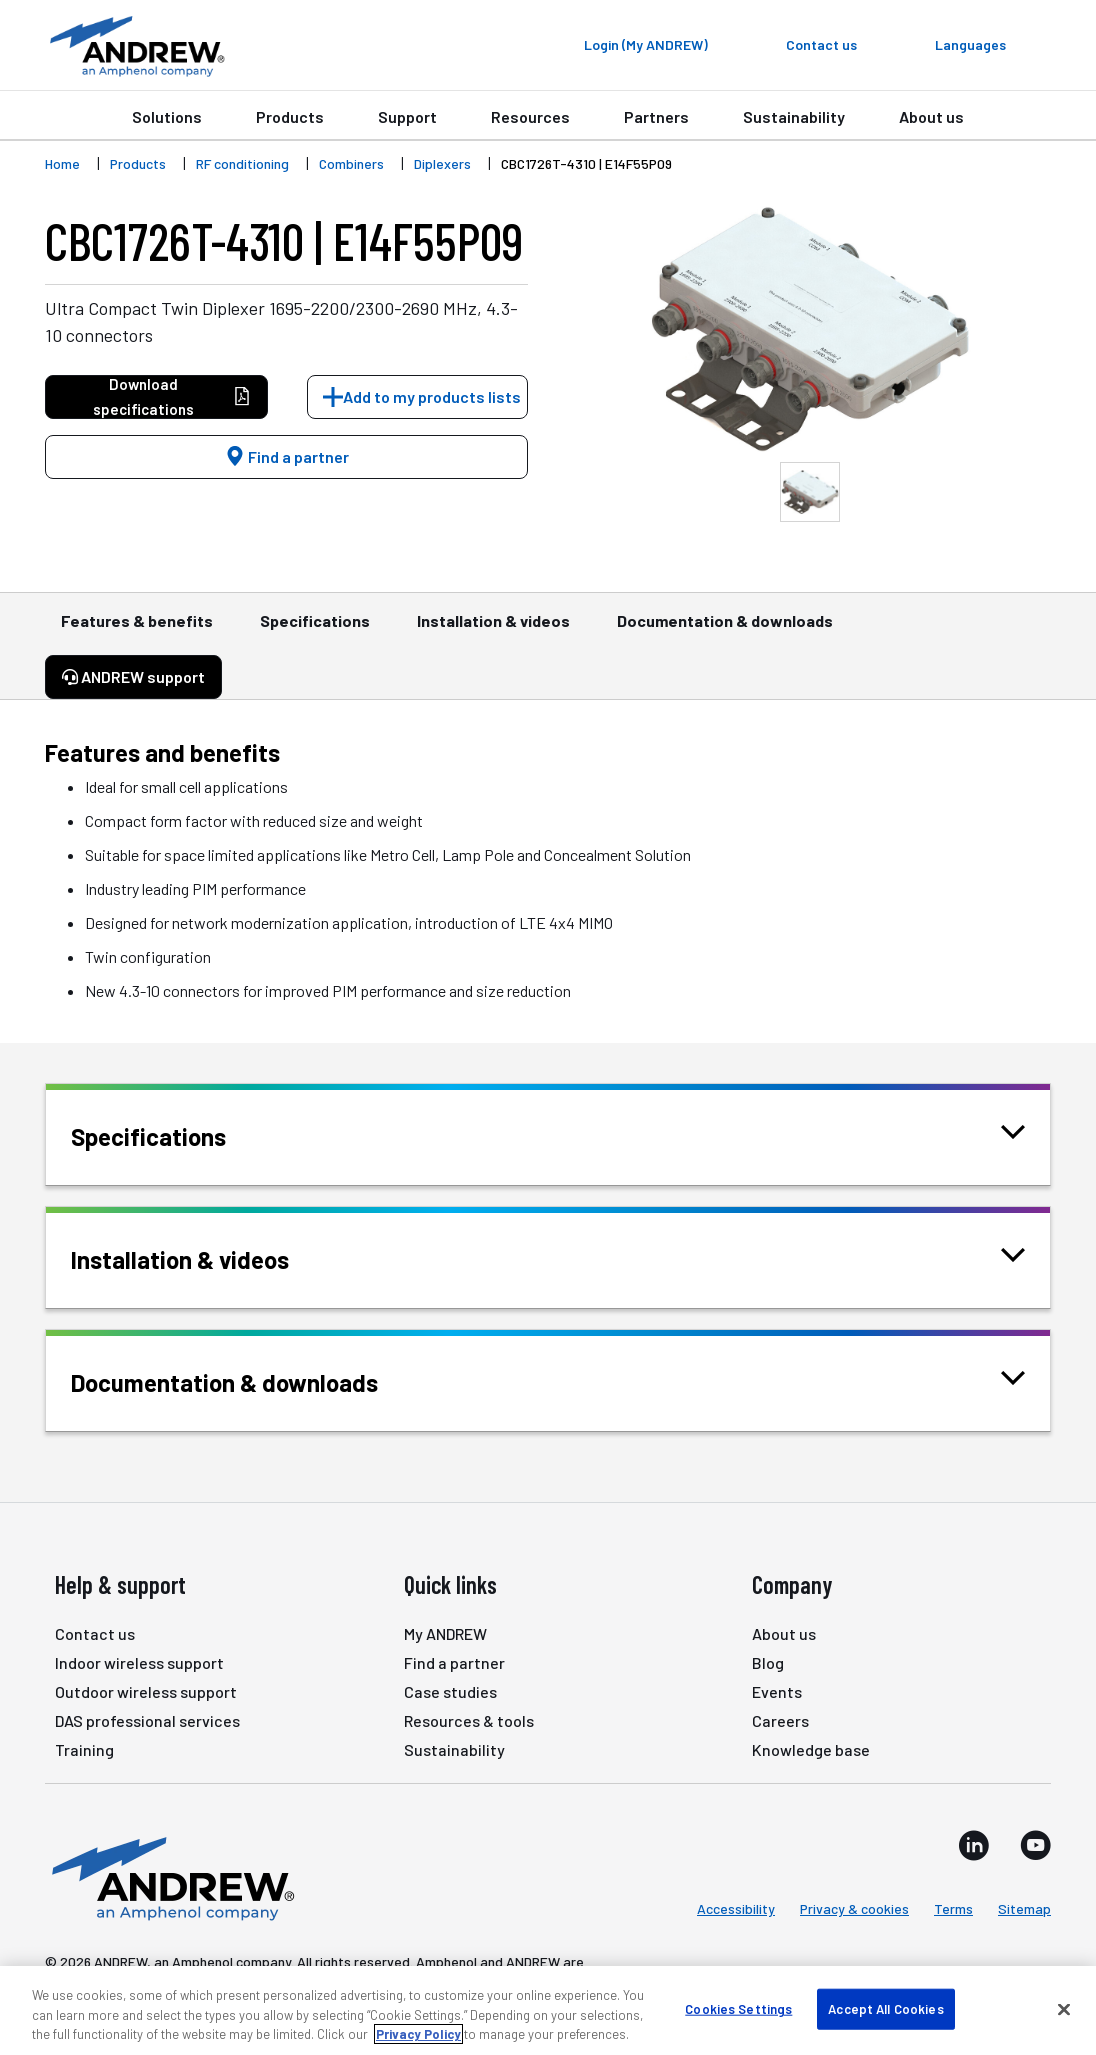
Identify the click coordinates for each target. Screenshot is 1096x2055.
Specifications (315, 630)
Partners (656, 116)
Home (62, 163)
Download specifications (172, 396)
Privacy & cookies (854, 1908)
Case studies (450, 1691)
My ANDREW (445, 1633)
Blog (768, 1662)
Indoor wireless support (139, 1662)
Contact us (95, 1633)
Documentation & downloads (725, 630)
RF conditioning (242, 163)
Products (290, 116)
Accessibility (736, 1908)
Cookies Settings (738, 2008)
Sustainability (794, 116)
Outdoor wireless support (146, 1691)
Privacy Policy (418, 2034)
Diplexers (442, 163)
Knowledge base (811, 1749)
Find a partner (287, 456)
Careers (780, 1720)
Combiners (351, 163)
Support (407, 116)
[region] (548, 2010)
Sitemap (1024, 1908)
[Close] (1064, 2009)
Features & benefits (137, 630)
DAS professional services (147, 1720)
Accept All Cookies (885, 2008)
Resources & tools (469, 1720)
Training (84, 1749)
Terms (953, 1908)
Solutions (167, 116)
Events (777, 1691)
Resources (530, 116)
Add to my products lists (432, 396)
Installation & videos (493, 630)
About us (931, 116)
